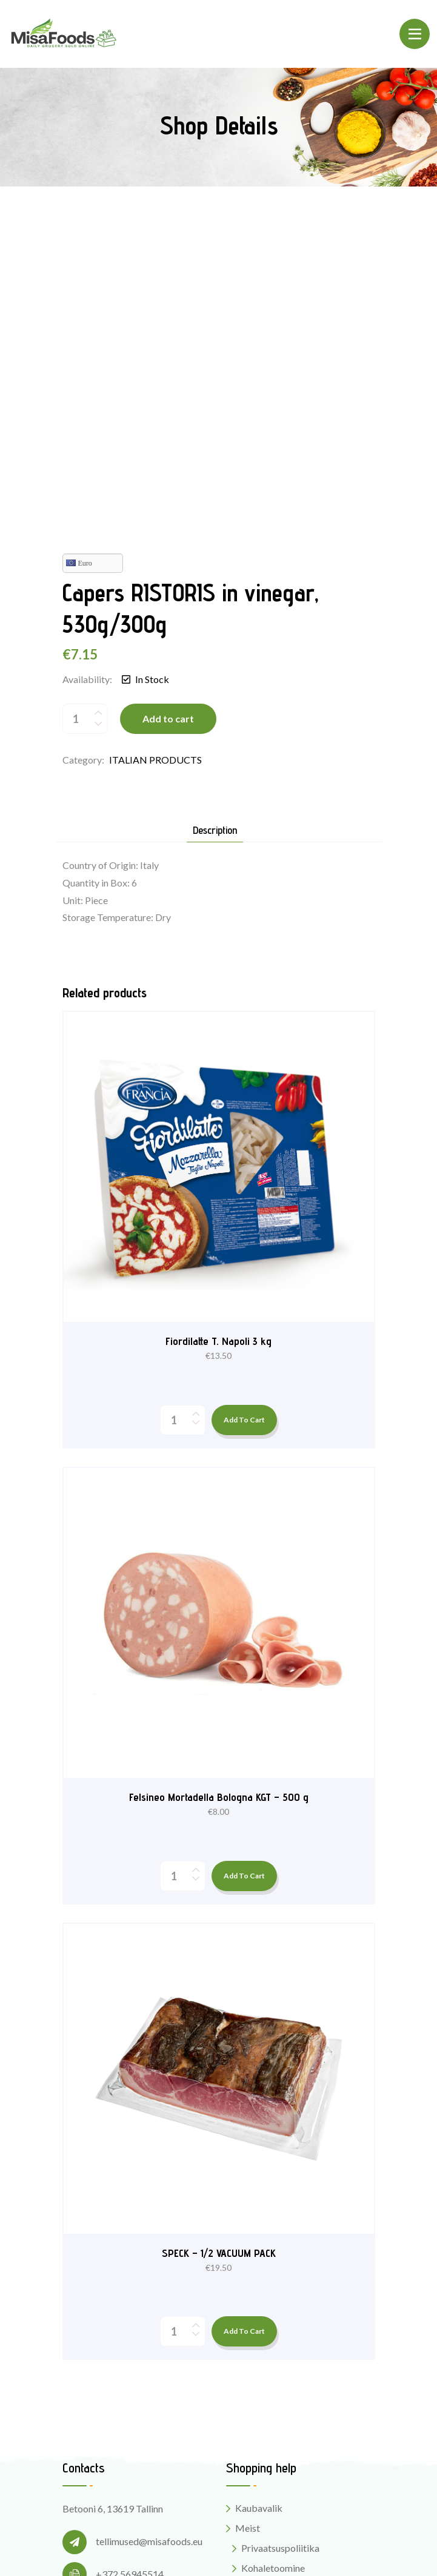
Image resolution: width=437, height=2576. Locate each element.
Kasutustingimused (281, 2294)
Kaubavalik (258, 2215)
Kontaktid (256, 2310)
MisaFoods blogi (270, 2330)
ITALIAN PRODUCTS (155, 466)
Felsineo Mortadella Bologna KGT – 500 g (219, 1504)
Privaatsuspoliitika (280, 2255)
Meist (247, 2235)
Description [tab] (215, 537)
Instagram (93, 2436)
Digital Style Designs (325, 2545)
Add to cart (168, 425)
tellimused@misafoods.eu (149, 2248)
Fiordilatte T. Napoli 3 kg (218, 1048)
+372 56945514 (130, 2281)
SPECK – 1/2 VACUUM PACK (219, 1959)
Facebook (93, 2413)
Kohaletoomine (273, 2274)
